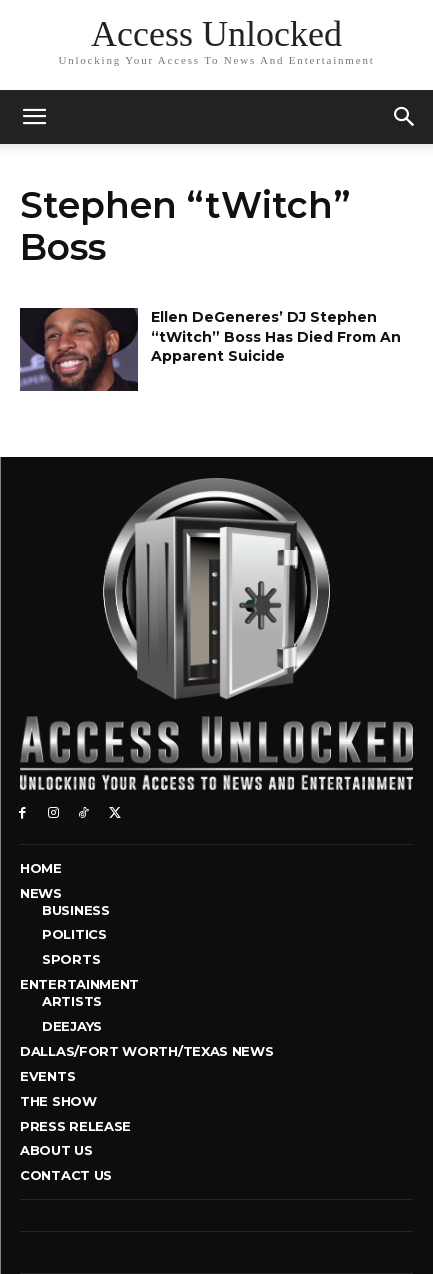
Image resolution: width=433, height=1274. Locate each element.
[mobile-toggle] (34, 117)
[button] (405, 117)
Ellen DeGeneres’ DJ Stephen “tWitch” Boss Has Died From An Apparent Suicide (276, 336)
